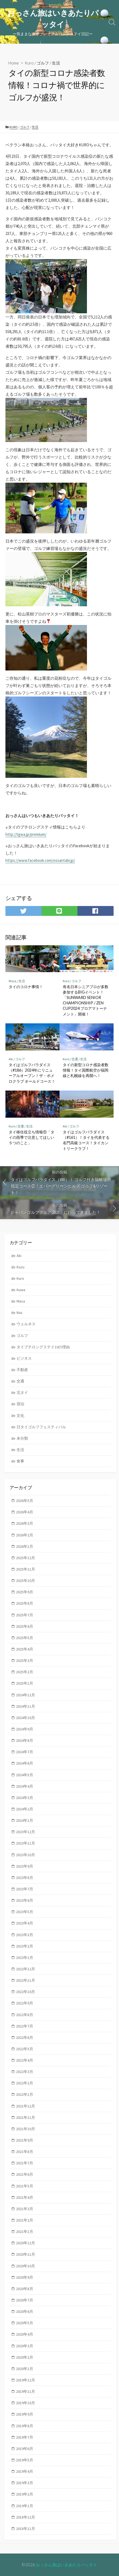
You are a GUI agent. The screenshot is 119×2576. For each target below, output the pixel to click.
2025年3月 (24, 1660)
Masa (12, 981)
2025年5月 (24, 1637)
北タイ (22, 1392)
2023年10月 (25, 1854)
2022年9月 (24, 2003)
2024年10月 (25, 1717)
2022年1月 (24, 2094)
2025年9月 (24, 1592)
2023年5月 (24, 1911)
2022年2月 (24, 2083)
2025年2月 (24, 1671)
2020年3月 (24, 2345)
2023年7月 (24, 1889)
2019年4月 (24, 2471)
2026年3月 (24, 1523)
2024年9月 (24, 1729)
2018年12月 (25, 2517)
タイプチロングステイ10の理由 (43, 1347)
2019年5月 (24, 2460)
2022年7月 (24, 2026)
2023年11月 (25, 1843)
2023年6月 (24, 1900)
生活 (56, 62)
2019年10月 (25, 2402)
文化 (20, 1415)
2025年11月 (25, 1569)
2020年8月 (24, 2288)
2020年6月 (24, 2311)
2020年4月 (24, 2334)
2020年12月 (25, 2242)
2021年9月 (24, 2140)
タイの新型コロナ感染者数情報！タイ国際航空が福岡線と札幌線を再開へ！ (85, 1070)
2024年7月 (24, 1751)
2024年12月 (25, 1694)
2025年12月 (25, 1557)
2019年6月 (24, 2448)
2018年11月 (25, 2528)
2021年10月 (25, 2128)
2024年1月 (24, 1820)
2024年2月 (24, 1809)
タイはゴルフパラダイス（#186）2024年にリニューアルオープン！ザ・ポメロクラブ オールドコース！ (32, 1073)
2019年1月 (24, 2505)
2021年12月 (25, 2106)
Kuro (29, 62)
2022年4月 (24, 2060)
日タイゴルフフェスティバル (41, 1426)
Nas (20, 1312)
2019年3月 (24, 2482)
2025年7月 (24, 1615)
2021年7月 (24, 2163)
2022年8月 (24, 2014)
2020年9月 (24, 2277)
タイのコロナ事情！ (26, 986)
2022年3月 (24, 2071)
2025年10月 (25, 1580)
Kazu (20, 1267)
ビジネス (24, 1358)
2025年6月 (24, 1626)
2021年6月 (24, 2174)
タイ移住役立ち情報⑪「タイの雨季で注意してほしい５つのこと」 (31, 1137)
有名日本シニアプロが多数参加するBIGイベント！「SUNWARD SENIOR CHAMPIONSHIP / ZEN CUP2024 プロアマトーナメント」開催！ (85, 1000)
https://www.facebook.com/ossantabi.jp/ (40, 860)
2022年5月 (24, 2048)
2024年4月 (24, 1786)
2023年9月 (24, 1866)
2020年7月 (24, 2300)
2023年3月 (24, 1934)
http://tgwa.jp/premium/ (25, 834)
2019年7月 (24, 2437)
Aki (11, 1059)
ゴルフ (43, 62)
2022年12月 (25, 1968)
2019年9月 (24, 2414)
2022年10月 (25, 1991)
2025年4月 (24, 1649)
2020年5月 (24, 2322)
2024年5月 (24, 1774)
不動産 (22, 1369)
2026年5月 (24, 1500)
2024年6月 (24, 1763)
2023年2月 (24, 1946)
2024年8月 (24, 1740)
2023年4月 (24, 1923)
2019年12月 (25, 2380)
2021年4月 (24, 2197)
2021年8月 (24, 2151)
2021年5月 (24, 2186)
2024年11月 (25, 1706)
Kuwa (21, 1289)
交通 (74, 1059)
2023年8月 (24, 1877)
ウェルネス (26, 1323)
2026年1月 (24, 1546)
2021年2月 (24, 2220)
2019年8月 (24, 2425)
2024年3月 (24, 1797)
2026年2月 (24, 1535)
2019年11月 (25, 2391)
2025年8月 (24, 1603)
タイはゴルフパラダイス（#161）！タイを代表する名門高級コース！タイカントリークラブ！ (86, 1140)
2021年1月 (24, 2231)
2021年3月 (24, 2208)
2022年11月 (25, 1980)
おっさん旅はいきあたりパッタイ (66, 2564)
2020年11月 (25, 2254)
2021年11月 (25, 2117)
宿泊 (20, 1403)
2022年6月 (24, 2037)
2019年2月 (24, 2494)
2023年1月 (24, 1957)
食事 (20, 1461)
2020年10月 (25, 2266)
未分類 (22, 1438)
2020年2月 (24, 2357)
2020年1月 (24, 2368)
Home (13, 62)
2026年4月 (24, 1512)
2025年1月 (24, 1683)
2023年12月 (25, 1831)
